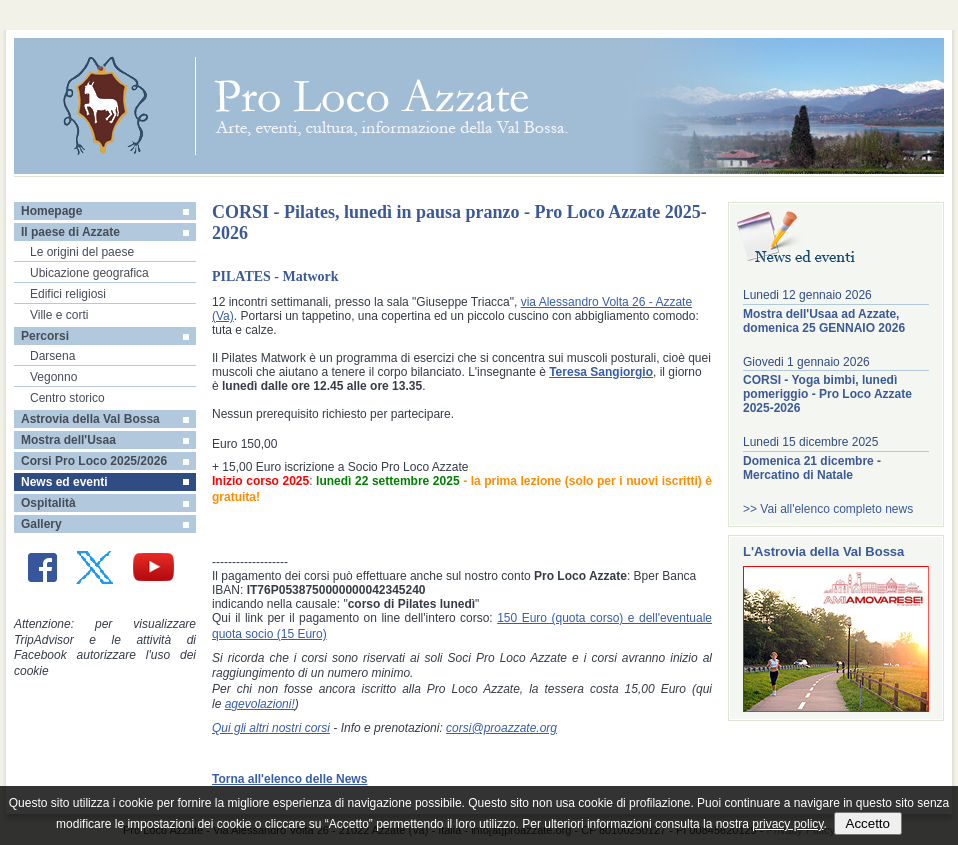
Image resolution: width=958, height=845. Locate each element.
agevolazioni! (260, 704)
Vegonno (53, 377)
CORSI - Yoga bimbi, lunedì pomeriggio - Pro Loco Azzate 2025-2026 (827, 394)
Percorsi (45, 336)
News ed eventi (64, 482)
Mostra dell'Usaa (68, 440)
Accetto (868, 823)
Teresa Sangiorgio (601, 372)
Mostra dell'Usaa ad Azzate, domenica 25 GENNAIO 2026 (824, 321)
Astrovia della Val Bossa (90, 419)
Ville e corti (59, 315)
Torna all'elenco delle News (289, 779)
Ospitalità (48, 503)
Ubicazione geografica (89, 273)
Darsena (52, 356)
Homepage (51, 211)
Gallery (41, 524)
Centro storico (67, 398)
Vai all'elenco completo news (836, 509)
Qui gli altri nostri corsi (271, 728)
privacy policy (787, 824)
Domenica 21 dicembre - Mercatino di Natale (812, 468)
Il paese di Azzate (70, 232)
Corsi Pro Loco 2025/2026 (94, 461)
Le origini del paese (82, 252)
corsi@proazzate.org (501, 728)
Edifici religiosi (68, 294)
